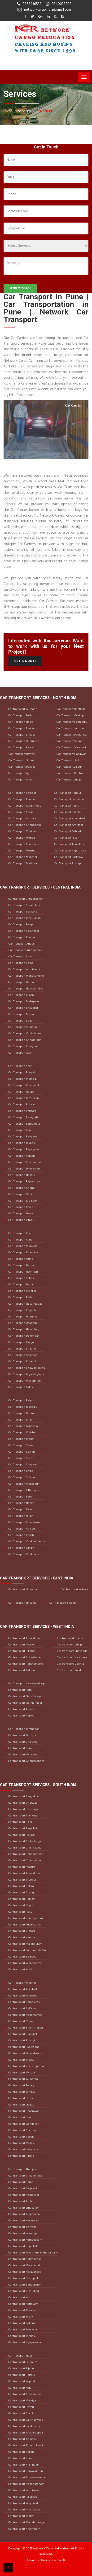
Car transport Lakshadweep (25, 2420)
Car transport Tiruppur (21, 1879)
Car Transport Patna (66, 805)
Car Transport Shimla (69, 741)
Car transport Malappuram (24, 1944)
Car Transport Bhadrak (21, 1348)
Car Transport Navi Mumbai (25, 988)
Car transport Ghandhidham (25, 1761)
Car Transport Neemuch (22, 1271)
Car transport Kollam (21, 2323)
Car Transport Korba (20, 963)
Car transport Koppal (21, 2381)
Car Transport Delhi (19, 715)
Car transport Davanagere (24, 1809)
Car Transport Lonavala (22, 1426)
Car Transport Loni (20, 956)
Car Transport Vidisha (21, 1432)
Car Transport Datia (20, 1284)
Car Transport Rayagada (23, 1149)
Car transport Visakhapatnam (26, 2066)
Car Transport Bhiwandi (22, 1008)
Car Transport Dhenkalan (23, 1168)
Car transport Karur (20, 2182)
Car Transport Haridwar (71, 754)
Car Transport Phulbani (22, 937)
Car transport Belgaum (22, 2362)
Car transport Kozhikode (23, 2490)
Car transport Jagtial (20, 2516)
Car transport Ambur (21, 2201)
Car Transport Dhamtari (22, 1413)
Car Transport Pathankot (71, 734)
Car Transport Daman (21, 982)
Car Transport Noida (20, 722)
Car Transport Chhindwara (24, 1033)
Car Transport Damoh (21, 1265)
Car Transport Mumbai (22, 1079)
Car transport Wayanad (22, 2503)
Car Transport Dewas (21, 1213)
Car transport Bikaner (21, 1651)
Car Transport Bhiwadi (21, 734)
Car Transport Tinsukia (21, 1603)
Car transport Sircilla (20, 2156)
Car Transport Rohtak (69, 773)
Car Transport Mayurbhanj (24, 1380)
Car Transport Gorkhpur (71, 715)
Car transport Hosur (20, 1912)
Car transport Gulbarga (22, 2079)
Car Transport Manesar (22, 857)
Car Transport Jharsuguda (24, 918)
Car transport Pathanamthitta (26, 1950)
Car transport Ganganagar (24, 1703)
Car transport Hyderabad (23, 2047)
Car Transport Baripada (22, 1136)
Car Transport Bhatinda (71, 709)
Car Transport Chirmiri (21, 1188)
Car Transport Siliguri (62, 1603)
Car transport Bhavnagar (72, 1651)
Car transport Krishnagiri (23, 2464)
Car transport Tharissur (22, 2336)
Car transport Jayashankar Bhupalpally (32, 2252)
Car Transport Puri (19, 1130)
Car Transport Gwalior (21, 1291)
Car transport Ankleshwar (24, 1657)
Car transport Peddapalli (23, 2278)
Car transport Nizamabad (23, 2509)
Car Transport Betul (19, 1496)
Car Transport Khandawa (23, 1522)
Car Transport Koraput (21, 1361)
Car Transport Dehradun (68, 831)
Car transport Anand (20, 1709)
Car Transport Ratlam (21, 1297)
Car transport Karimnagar (24, 2259)
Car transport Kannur (21, 1937)
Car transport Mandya (21, 2400)
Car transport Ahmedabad (24, 1638)
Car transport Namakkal (23, 2195)
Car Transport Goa (19, 1233)
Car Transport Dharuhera (23, 741)
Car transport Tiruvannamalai (26, 2477)
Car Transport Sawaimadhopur (27, 1683)
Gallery (45, 2560)
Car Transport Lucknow (68, 857)
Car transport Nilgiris (21, 1905)
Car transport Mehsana (22, 1754)
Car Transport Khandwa (22, 1252)
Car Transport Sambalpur (23, 905)
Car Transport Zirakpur (22, 831)
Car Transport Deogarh (22, 1323)
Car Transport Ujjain (20, 1516)
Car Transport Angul (21, 943)
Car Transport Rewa (20, 1207)
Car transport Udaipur (70, 1644)
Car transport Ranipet (21, 1899)
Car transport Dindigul (21, 1892)
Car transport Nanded (21, 1644)
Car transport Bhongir (21, 2040)
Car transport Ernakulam (23, 2207)
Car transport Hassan (21, 1835)
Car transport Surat (20, 1748)
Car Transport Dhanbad (22, 1316)
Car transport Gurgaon (22, 709)
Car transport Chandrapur (24, 2394)
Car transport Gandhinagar (25, 1696)
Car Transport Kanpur (67, 793)
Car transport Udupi (20, 2117)
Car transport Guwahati (23, 1589)
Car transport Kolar (19, 2388)
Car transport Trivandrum (23, 1873)
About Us (33, 2560)
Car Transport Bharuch (70, 1638)
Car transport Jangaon (22, 1995)
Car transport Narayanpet (24, 2272)
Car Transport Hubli (20, 2355)
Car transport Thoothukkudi (25, 2445)
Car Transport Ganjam (21, 1342)
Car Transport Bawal (20, 747)
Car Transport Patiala (67, 812)
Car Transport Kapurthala (69, 850)
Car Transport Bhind (20, 1471)
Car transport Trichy (20, 2317)
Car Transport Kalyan (21, 1452)
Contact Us (59, 2560)
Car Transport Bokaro (21, 1104)
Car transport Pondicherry (23, 2426)
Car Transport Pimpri (20, 1220)
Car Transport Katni (20, 1509)
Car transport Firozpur (21, 1735)
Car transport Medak (20, 2143)
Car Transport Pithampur (23, 1490)
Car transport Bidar (19, 1822)
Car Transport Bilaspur (21, 995)
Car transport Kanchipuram (25, 1918)
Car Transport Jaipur (69, 767)
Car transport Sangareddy (24, 2284)
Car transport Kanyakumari (25, 2471)
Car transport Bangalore (23, 1796)
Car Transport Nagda (20, 1503)
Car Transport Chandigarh (24, 825)
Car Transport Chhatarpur (24, 1040)
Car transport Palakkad (22, 2497)
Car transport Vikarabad (23, 2291)
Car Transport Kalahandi (23, 931)
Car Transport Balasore (22, 911)
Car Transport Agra (19, 773)
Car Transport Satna (20, 1445)
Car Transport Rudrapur (68, 863)
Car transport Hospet (21, 2098)
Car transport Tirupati (21, 2060)
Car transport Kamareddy (23, 2002)
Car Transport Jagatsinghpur (25, 1374)
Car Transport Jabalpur (22, 1200)
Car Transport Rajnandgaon (25, 1181)
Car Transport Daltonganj (23, 1336)
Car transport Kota (19, 1690)
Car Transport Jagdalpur (22, 1407)
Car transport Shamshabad (25, 2027)
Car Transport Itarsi (19, 1052)
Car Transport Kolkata (74, 1589)
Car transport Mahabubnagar (26, 2522)
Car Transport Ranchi (21, 1535)
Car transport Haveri (20, 2407)
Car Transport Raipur (20, 1400)
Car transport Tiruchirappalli (25, 2432)
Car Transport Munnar (21, 1983)
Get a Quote (25, 661)
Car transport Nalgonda (22, 2149)
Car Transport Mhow (20, 1014)
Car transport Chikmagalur (24, 1847)
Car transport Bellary (20, 2085)
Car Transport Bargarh (21, 924)
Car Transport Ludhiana (68, 799)
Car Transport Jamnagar (23, 1729)
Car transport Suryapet (22, 2034)
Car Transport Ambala (21, 818)
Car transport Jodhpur (21, 1670)
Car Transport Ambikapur (23, 969)
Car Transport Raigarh (21, 1310)
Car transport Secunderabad (25, 2053)
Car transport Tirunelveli (22, 2439)
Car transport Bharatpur (23, 1742)
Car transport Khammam (23, 2529)
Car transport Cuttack (21, 1931)
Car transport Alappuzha (23, 2214)
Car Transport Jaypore (21, 1143)
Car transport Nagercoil (22, 2188)
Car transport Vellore (21, 2136)
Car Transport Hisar (66, 838)
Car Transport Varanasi (71, 747)
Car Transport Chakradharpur (26, 1541)
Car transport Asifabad (22, 2008)
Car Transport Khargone (22, 1046)
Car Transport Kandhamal (24, 1162)
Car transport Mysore (21, 2072)
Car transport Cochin (21, 2413)
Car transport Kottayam (22, 2304)
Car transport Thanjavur (22, 2310)
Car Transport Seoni (20, 1066)
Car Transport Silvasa (21, 1458)
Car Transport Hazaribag (23, 1329)
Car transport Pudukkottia (24, 1924)
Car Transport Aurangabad (25, 950)
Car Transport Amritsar (68, 825)
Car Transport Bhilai (20, 1419)
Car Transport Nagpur (21, 1091)
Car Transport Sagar (20, 1020)
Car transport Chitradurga (24, 1841)
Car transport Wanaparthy (24, 1963)
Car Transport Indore (20, 1387)
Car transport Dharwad (22, 1803)
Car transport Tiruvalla (21, 2227)
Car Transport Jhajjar (69, 779)
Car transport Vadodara (71, 1657)
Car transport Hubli (19, 1969)
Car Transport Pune (19, 1239)
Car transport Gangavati (23, 2124)
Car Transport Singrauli (22, 1464)
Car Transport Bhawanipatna (26, 1368)
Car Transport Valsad (21, 1528)
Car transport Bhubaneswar (25, 899)
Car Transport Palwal (21, 767)
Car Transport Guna (20, 1259)
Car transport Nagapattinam (25, 2484)
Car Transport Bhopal (21, 1072)
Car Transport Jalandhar (68, 844)
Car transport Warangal (22, 2233)
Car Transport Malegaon (23, 1001)
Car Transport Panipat (21, 799)
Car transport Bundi (69, 1670)
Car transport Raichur (21, 2375)
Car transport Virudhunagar (25, 2175)
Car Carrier (44, 111)
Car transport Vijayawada (24, 2342)
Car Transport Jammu (70, 728)
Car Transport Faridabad (23, 728)
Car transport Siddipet (21, 1956)
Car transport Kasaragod (23, 2220)
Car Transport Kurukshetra (24, 805)
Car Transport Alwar (20, 779)
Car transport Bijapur (21, 2368)
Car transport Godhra (70, 1664)
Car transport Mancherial (23, 2265)
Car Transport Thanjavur (23, 2169)
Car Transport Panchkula (23, 844)
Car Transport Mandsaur (23, 1484)
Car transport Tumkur (21, 2092)
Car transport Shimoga (22, 1815)
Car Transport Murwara (22, 1246)
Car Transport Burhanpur (23, 1027)
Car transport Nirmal (20, 2021)
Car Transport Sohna (21, 760)
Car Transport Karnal (20, 812)
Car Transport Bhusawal (23, 1085)
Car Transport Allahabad (69, 818)
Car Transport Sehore (21, 1278)
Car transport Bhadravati (23, 2111)
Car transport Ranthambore (25, 1664)
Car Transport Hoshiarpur (72, 722)
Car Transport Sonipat (21, 793)
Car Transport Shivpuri (21, 1477)
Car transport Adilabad (22, 1989)
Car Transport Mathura (22, 863)
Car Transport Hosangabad (24, 1304)
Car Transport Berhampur (23, 1124)
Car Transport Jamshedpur (24, 1098)
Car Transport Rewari (21, 754)
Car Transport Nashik (21, 1175)
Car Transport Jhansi (20, 1439)
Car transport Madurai (21, 1867)
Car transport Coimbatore (24, 1860)
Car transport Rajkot (20, 1715)
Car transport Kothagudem (24, 2240)
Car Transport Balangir (22, 1355)
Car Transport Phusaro (21, 1111)
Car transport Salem (20, 1886)
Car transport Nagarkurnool (25, 2015)
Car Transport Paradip (21, 1156)
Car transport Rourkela (22, 2329)
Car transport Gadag (20, 2104)
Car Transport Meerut (21, 850)
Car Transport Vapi (19, 1194)
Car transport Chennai (21, 2130)
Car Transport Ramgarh (22, 1117)
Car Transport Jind (67, 760)
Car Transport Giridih (20, 1548)
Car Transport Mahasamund (25, 976)
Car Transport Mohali (21, 838)
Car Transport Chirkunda (23, 1554)
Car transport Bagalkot (22, 1828)
